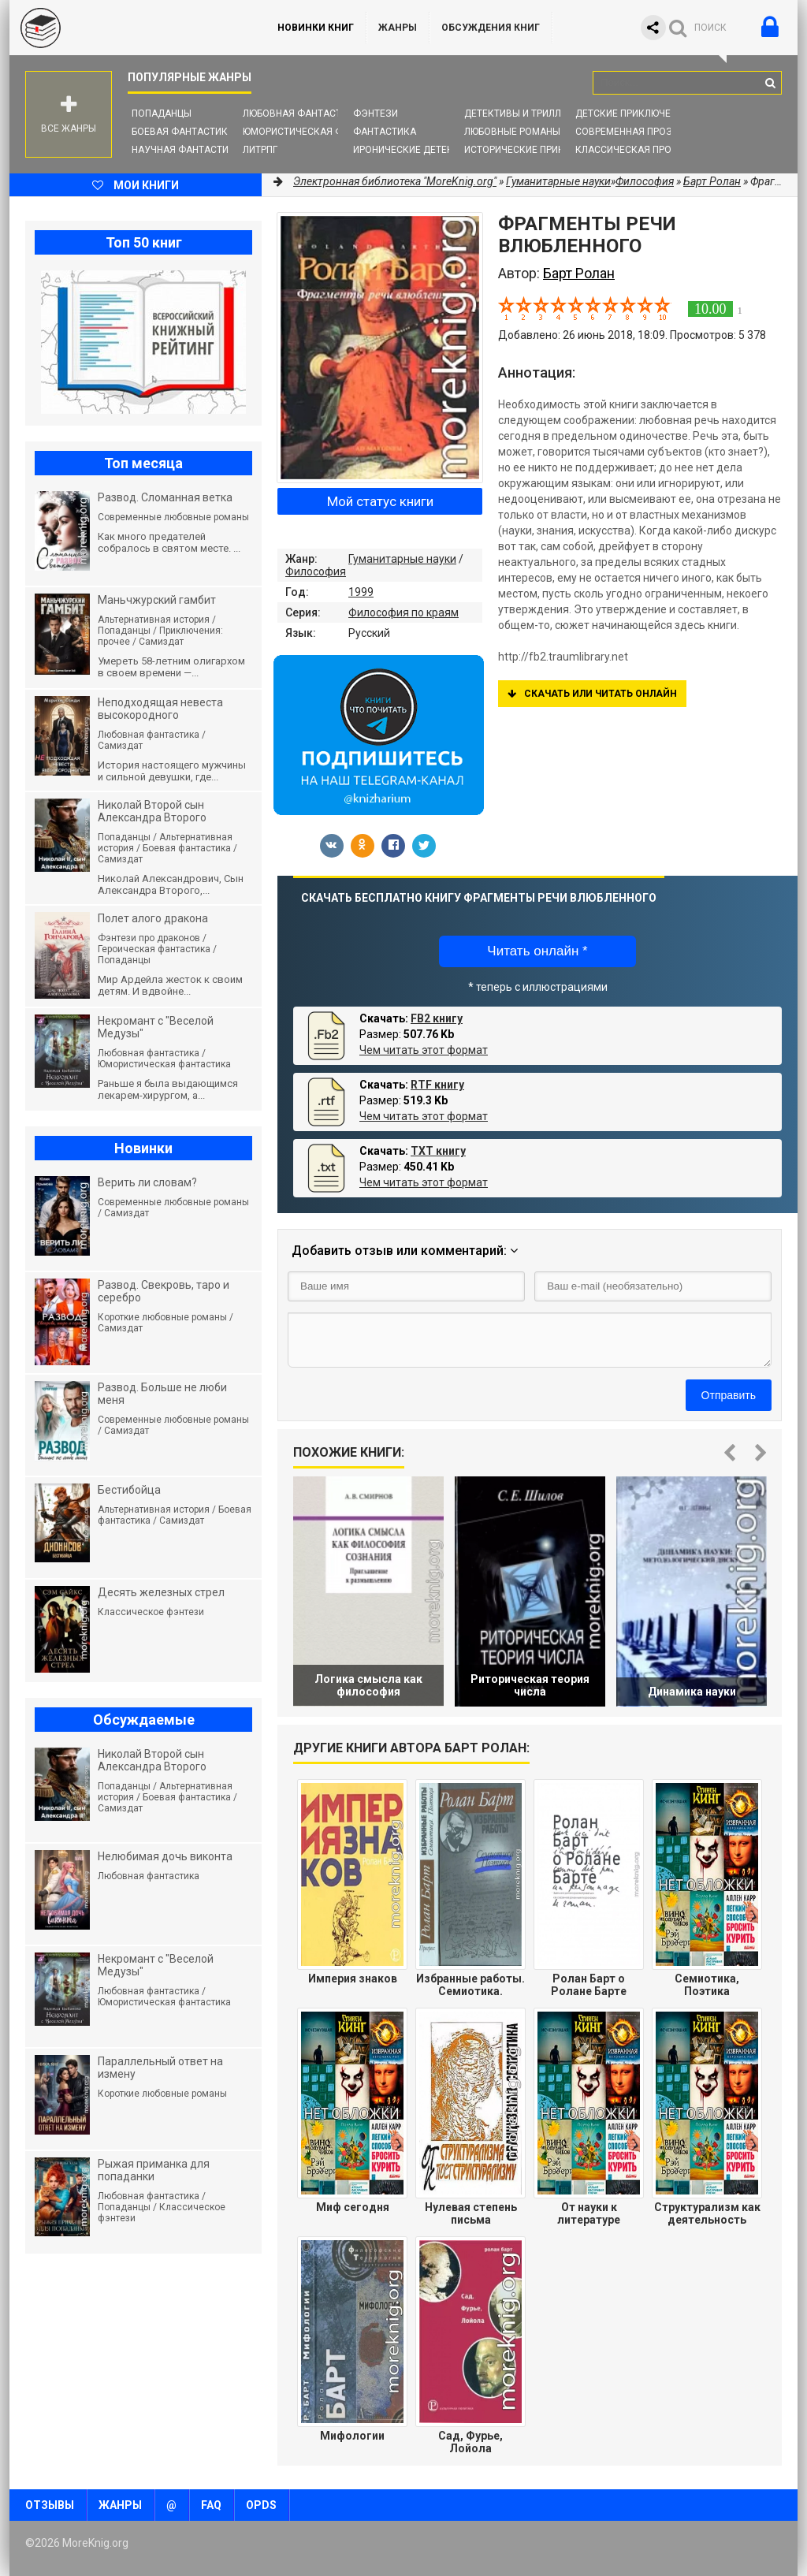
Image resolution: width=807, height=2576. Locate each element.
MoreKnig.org (127, 27)
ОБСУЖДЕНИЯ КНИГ (490, 27)
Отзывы (49, 2505)
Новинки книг (315, 27)
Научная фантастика (186, 149)
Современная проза (627, 131)
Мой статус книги (380, 501)
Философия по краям (403, 612)
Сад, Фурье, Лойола (470, 2442)
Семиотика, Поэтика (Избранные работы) (707, 1984)
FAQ (211, 2505)
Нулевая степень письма (471, 2213)
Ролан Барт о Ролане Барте (589, 1984)
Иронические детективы (416, 149)
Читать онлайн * (537, 951)
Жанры (397, 27)
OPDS (261, 2505)
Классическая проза (629, 149)
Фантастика (384, 131)
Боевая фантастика (183, 131)
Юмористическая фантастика (320, 131)
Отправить (728, 1395)
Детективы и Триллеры (522, 113)
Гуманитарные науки (402, 559)
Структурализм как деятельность (707, 2213)
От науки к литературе (588, 2213)
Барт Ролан (712, 181)
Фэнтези (375, 113)
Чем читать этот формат (423, 1050)
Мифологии (352, 2435)
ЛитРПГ (260, 149)
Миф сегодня (352, 2207)
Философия (315, 571)
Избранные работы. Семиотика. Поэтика (470, 1984)
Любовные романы (512, 131)
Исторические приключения (536, 149)
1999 (361, 592)
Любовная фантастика (301, 113)
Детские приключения (632, 113)
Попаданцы (162, 113)
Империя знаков (352, 1978)
